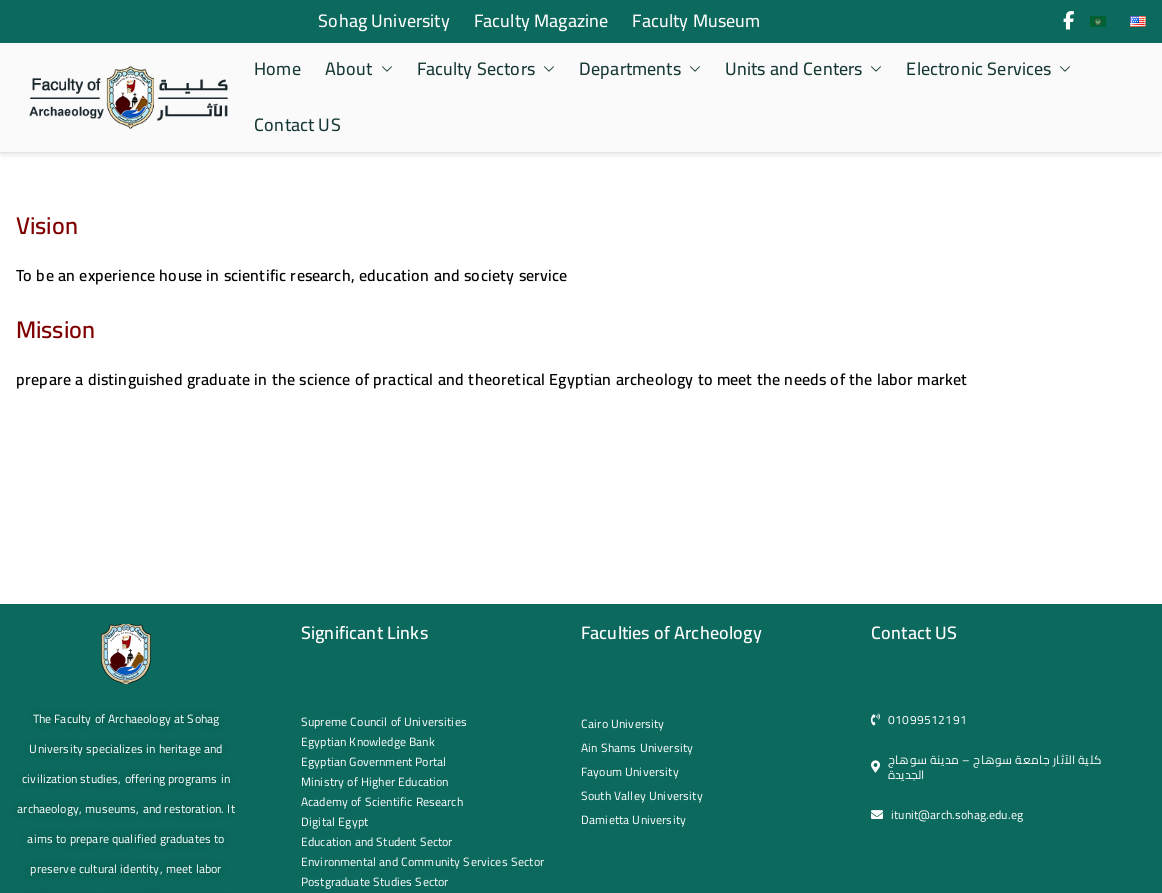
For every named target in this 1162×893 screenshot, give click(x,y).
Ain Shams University (637, 747)
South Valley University (642, 795)
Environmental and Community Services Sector (422, 861)
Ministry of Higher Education (374, 781)
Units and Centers (804, 69)
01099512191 (927, 719)
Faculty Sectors (486, 69)
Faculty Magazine (541, 21)
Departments (640, 69)
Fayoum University (630, 771)
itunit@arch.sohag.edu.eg (957, 814)
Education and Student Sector (376, 841)
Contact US (297, 125)
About (359, 69)
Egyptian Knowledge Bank (368, 741)
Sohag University (384, 21)
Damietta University (633, 819)
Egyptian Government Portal (373, 761)
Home (277, 69)
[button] (383, 69)
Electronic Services (988, 69)
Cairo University (623, 723)
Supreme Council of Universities (384, 721)
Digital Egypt (334, 821)
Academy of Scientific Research (382, 801)
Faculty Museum (696, 21)
